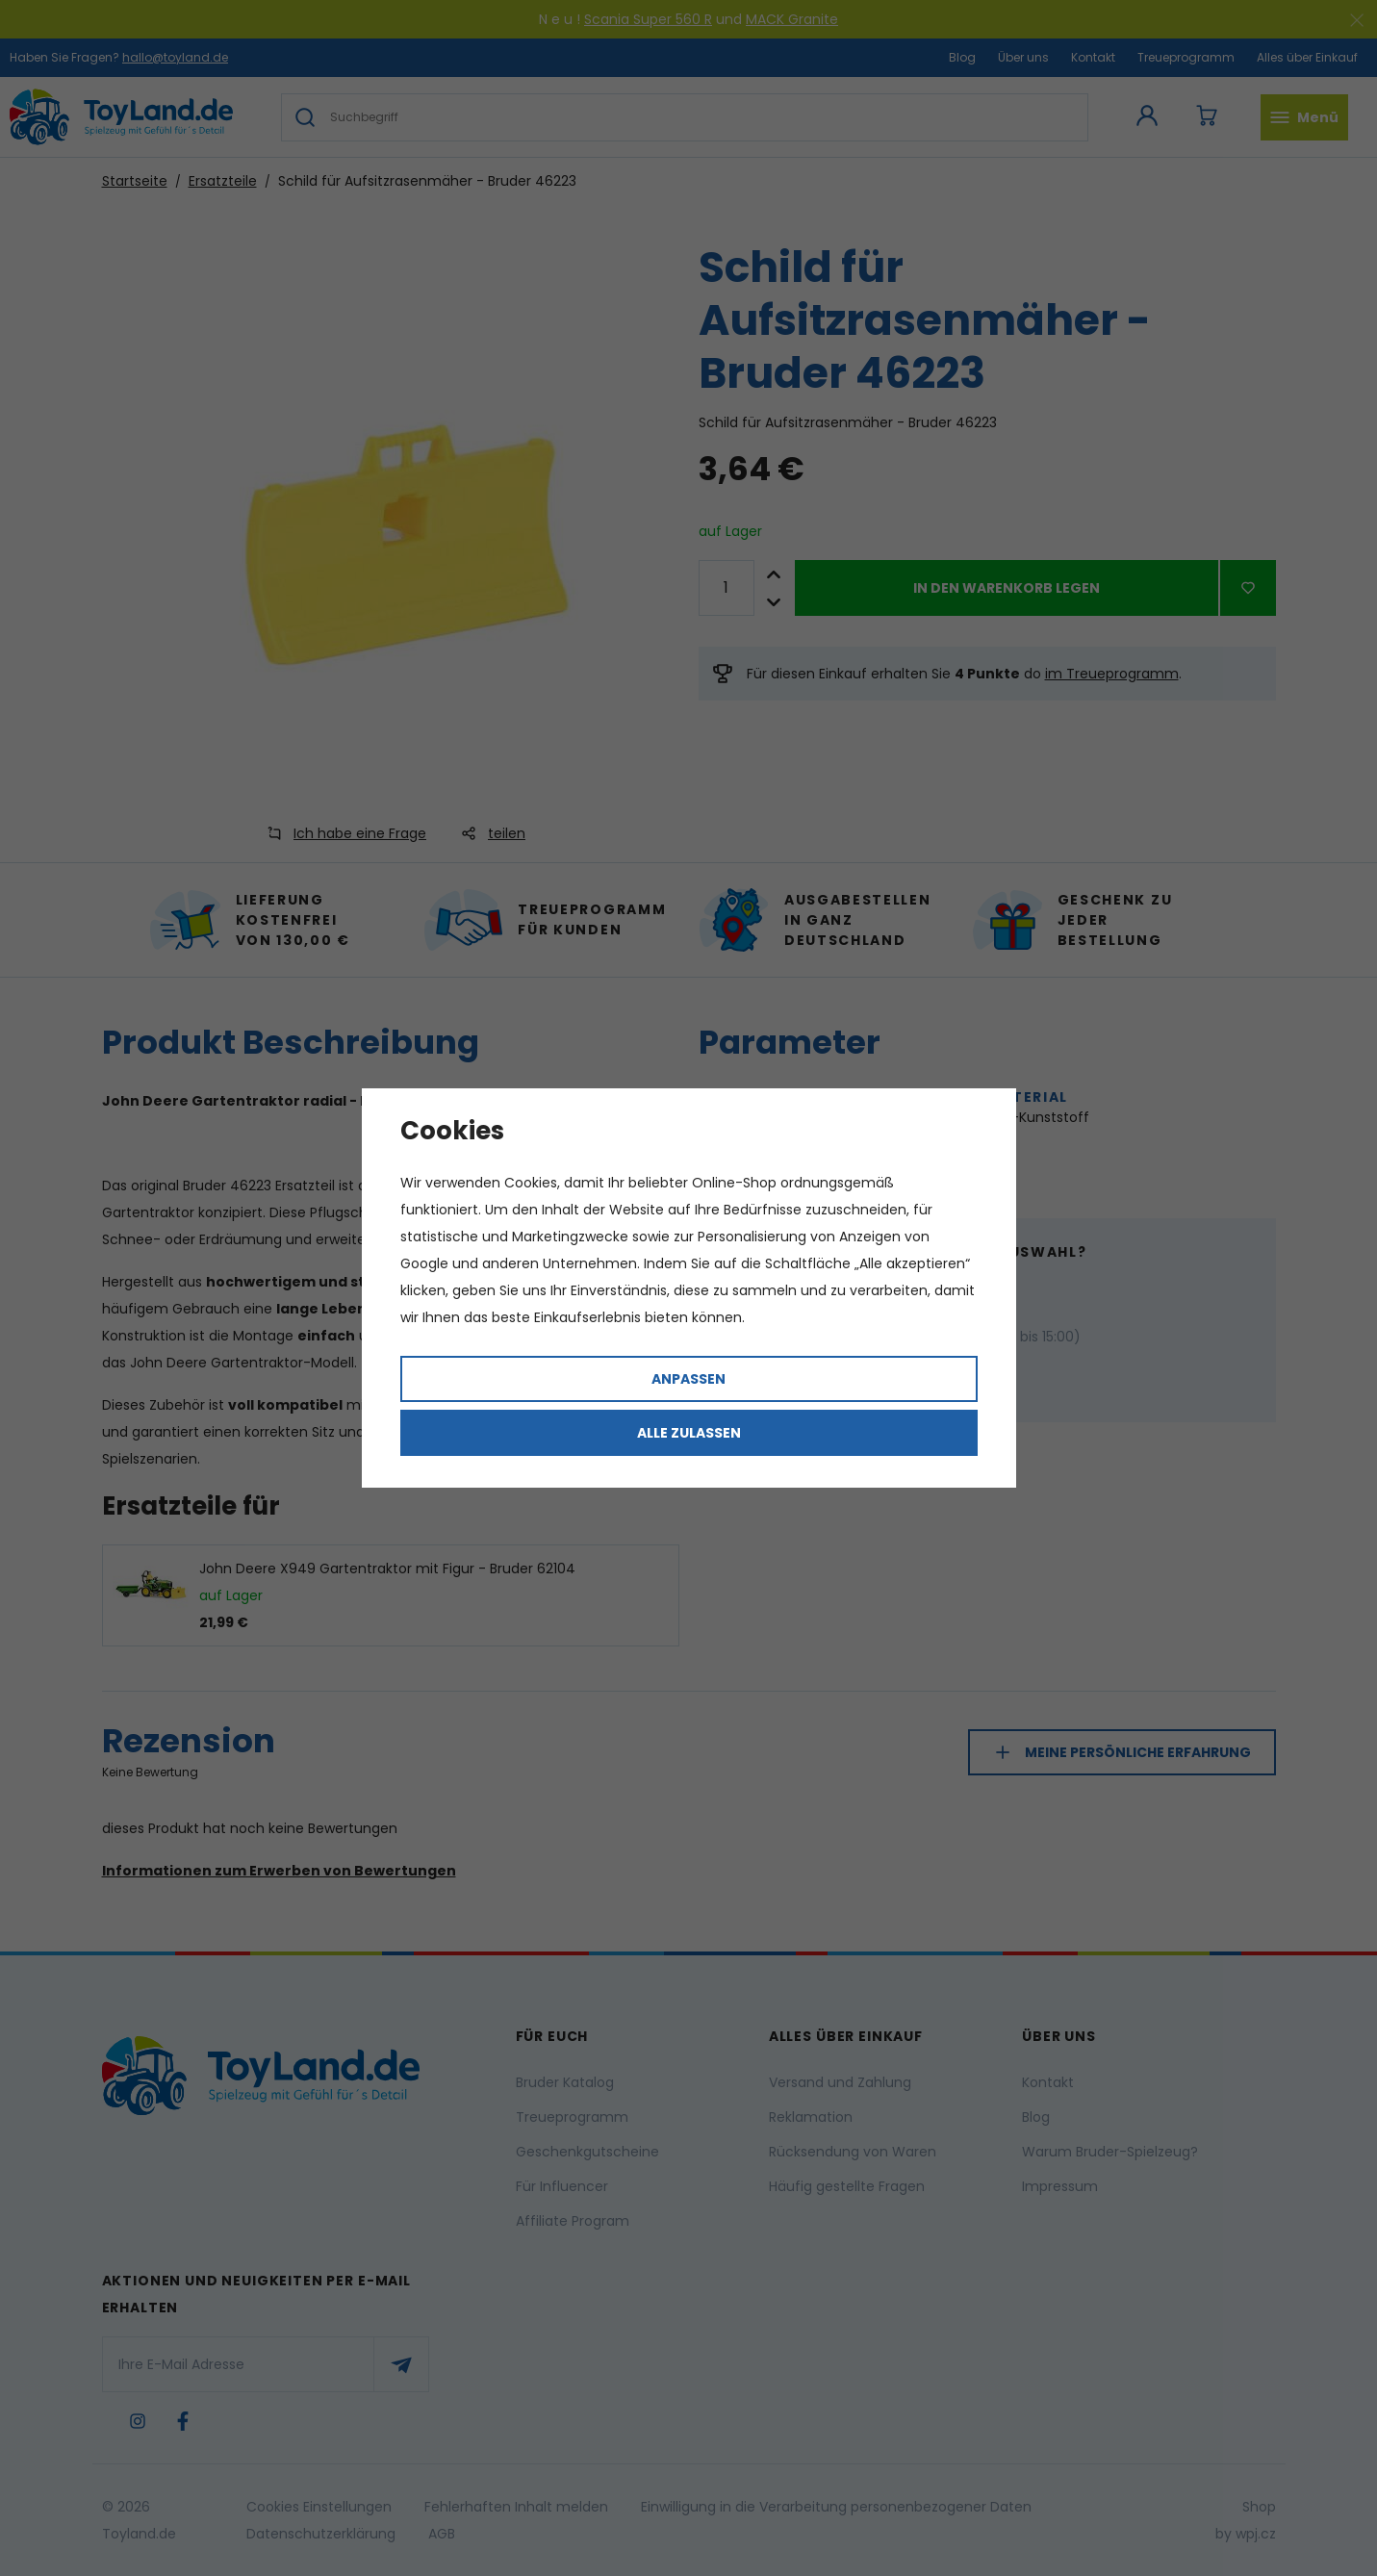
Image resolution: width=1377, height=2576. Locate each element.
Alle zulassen (689, 1432)
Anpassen (688, 1379)
